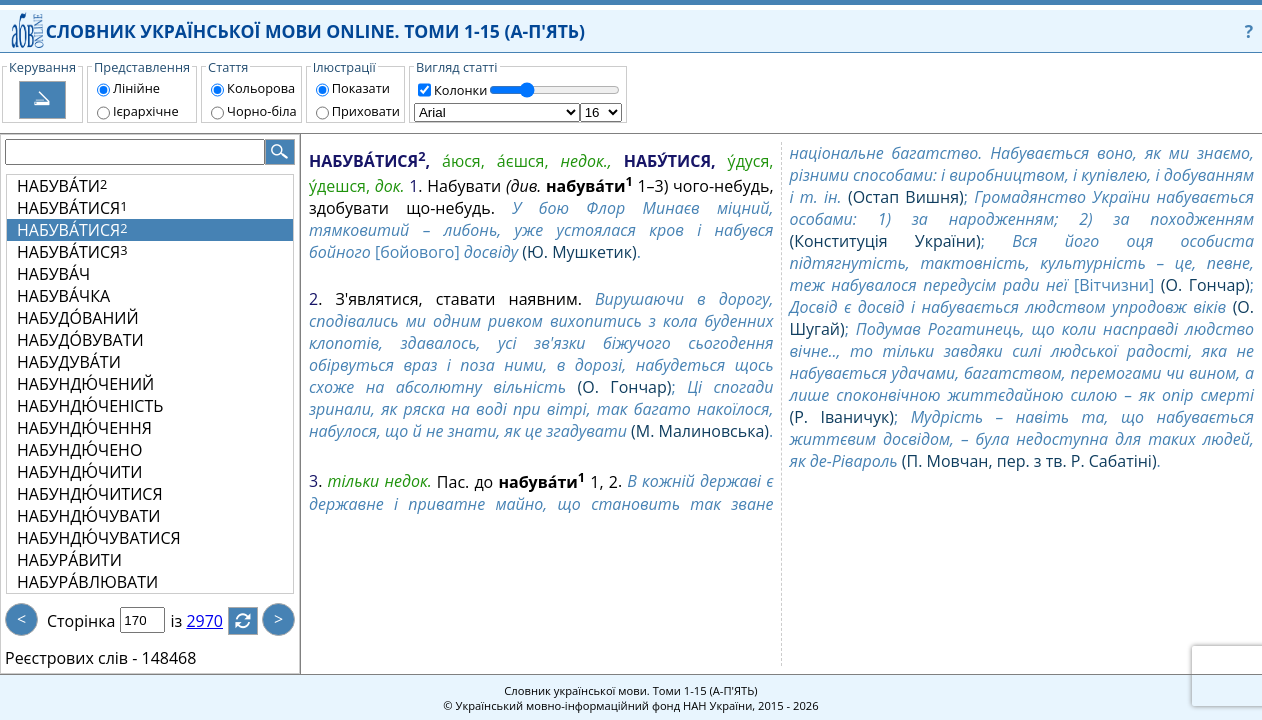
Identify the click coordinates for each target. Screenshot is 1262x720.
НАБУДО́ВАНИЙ (78, 318)
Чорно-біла (262, 111)
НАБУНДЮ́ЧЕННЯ (84, 428)
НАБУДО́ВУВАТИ (80, 340)
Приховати (366, 111)
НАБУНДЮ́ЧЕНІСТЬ (90, 406)
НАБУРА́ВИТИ (69, 560)
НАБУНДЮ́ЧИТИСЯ (90, 494)
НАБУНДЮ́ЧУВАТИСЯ (99, 538)
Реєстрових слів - (71, 658)
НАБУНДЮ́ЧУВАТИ (89, 516)
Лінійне (136, 88)
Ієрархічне (146, 111)
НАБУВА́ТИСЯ (72, 208)
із (188, 621)
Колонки (460, 90)
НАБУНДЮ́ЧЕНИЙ (85, 384)
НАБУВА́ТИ (62, 186)
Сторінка (81, 621)
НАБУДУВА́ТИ (69, 362)
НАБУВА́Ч (53, 274)
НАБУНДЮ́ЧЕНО (79, 450)
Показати (361, 88)
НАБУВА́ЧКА (63, 296)
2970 (216, 621)
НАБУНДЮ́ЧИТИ (79, 472)
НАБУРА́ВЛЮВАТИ (87, 582)
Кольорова (261, 88)
